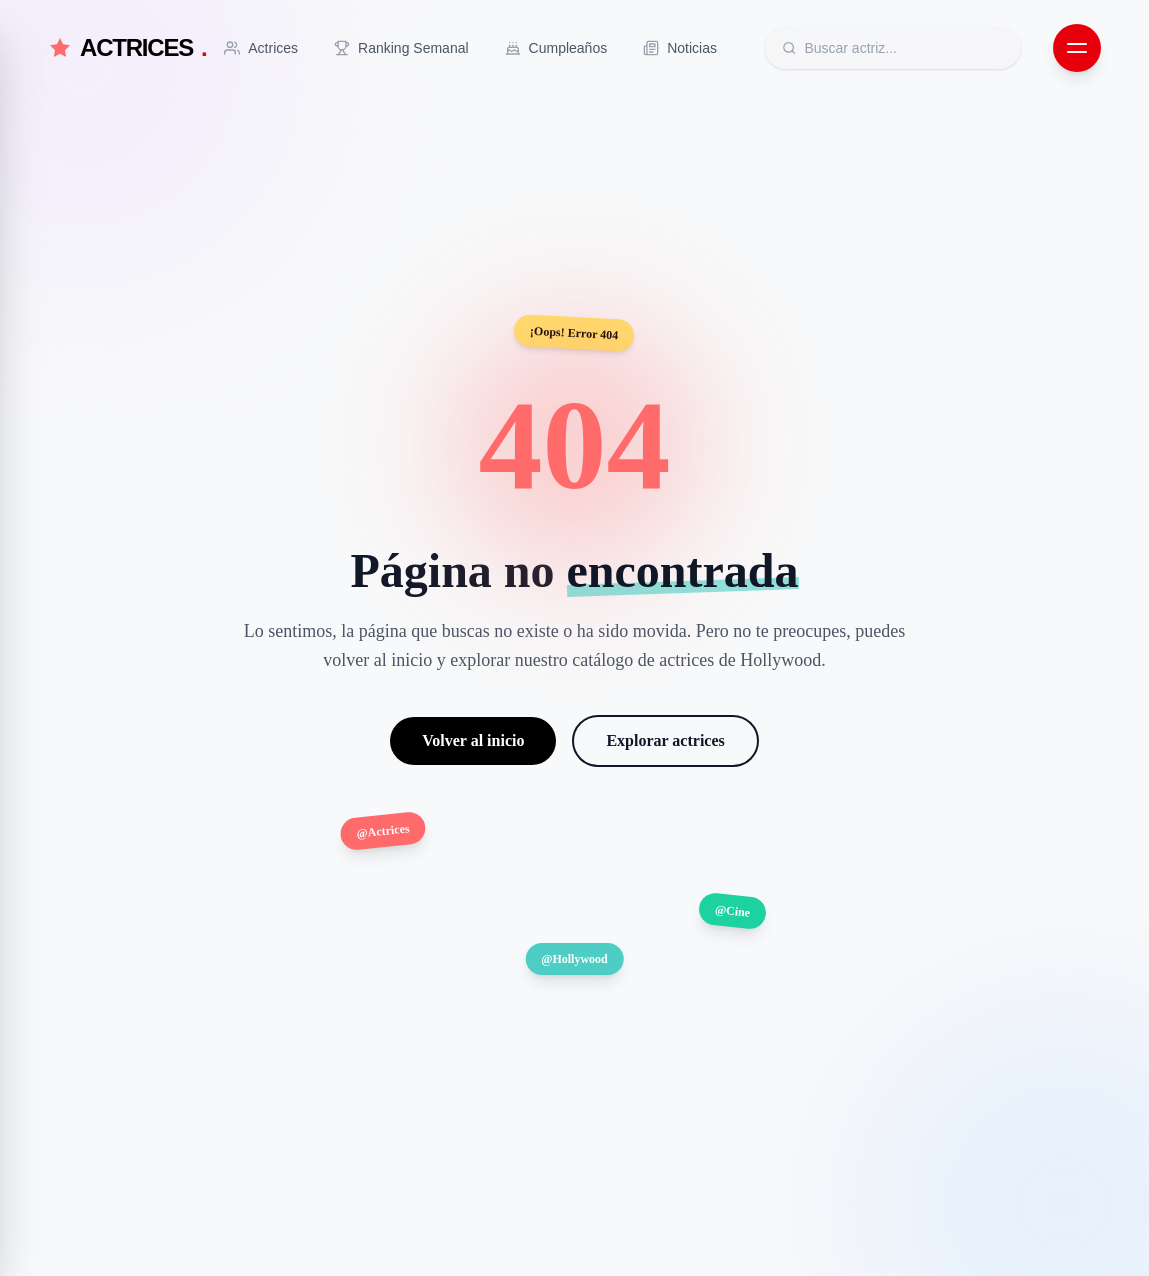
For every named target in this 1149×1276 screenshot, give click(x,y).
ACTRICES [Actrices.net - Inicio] (127, 48)
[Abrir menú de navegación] (1077, 48)
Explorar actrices (665, 740)
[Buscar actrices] (904, 48)
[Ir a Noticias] (680, 48)
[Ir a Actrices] (261, 48)
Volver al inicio (473, 740)
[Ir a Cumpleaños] (556, 48)
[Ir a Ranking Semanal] (401, 48)
